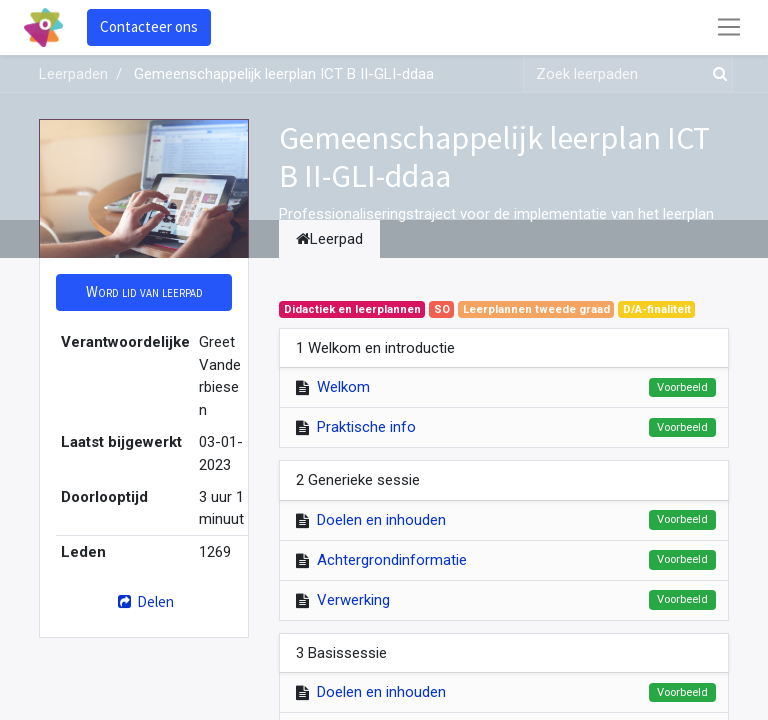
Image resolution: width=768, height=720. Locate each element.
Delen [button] (143, 601)
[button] (144, 292)
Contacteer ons (149, 26)
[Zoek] (716, 74)
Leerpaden (73, 74)
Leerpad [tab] (329, 239)
